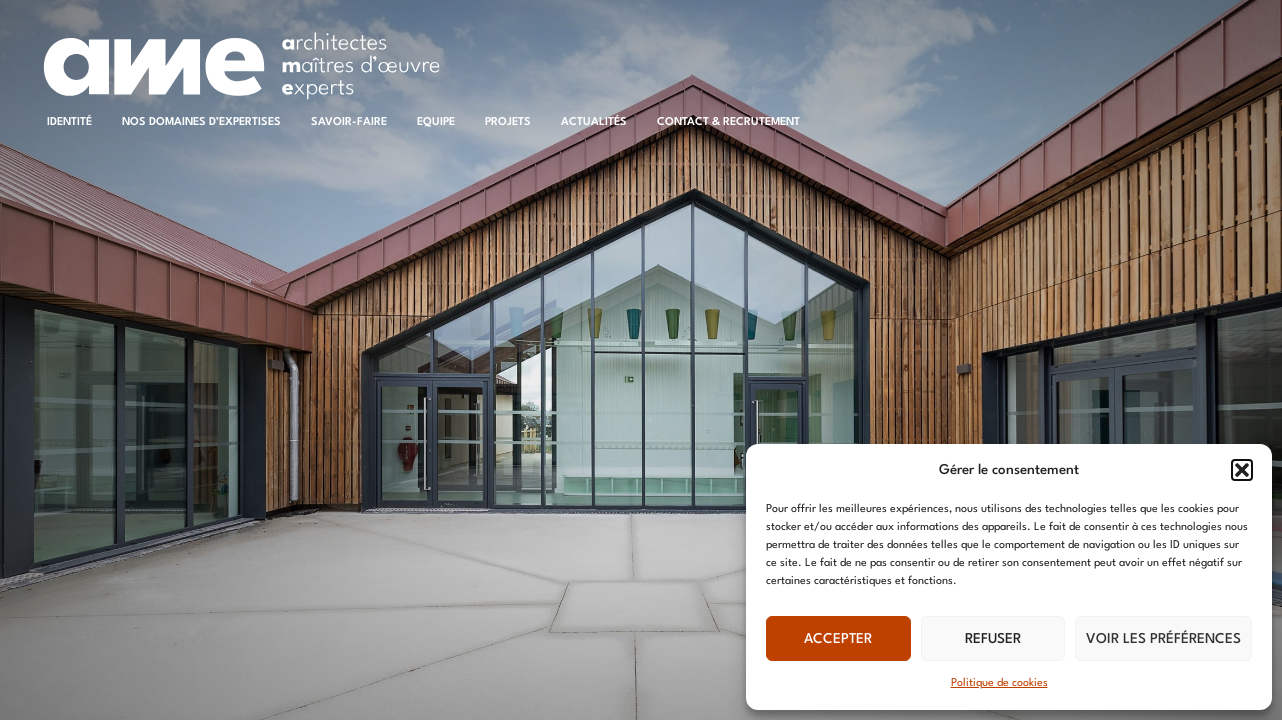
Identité (69, 122)
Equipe (436, 122)
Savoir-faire (349, 122)
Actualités (594, 122)
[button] (1242, 470)
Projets (508, 122)
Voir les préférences (1163, 639)
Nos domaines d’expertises (201, 122)
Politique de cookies (999, 683)
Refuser (993, 639)
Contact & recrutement (728, 122)
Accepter (838, 639)
